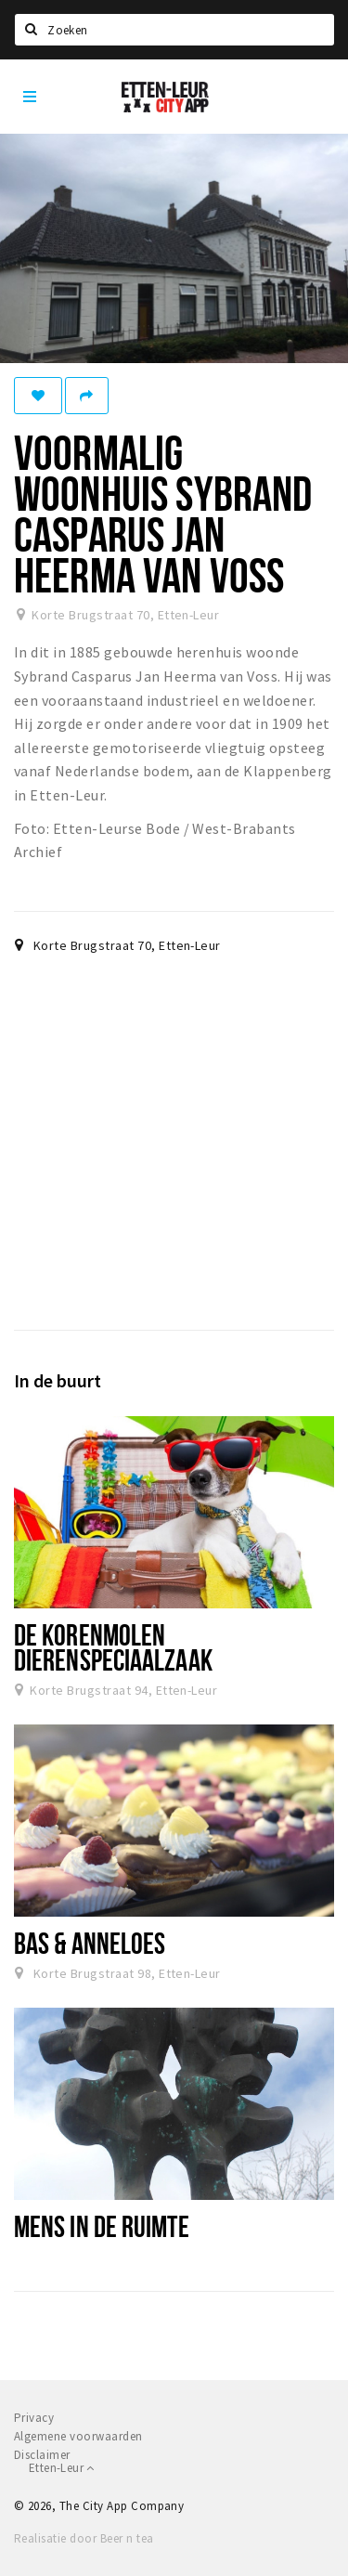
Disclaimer (42, 2455)
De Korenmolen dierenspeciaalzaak (113, 1647)
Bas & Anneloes (89, 1942)
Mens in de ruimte (101, 2226)
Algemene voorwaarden (78, 2436)
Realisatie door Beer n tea (83, 2538)
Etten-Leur (62, 2468)
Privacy (34, 2418)
